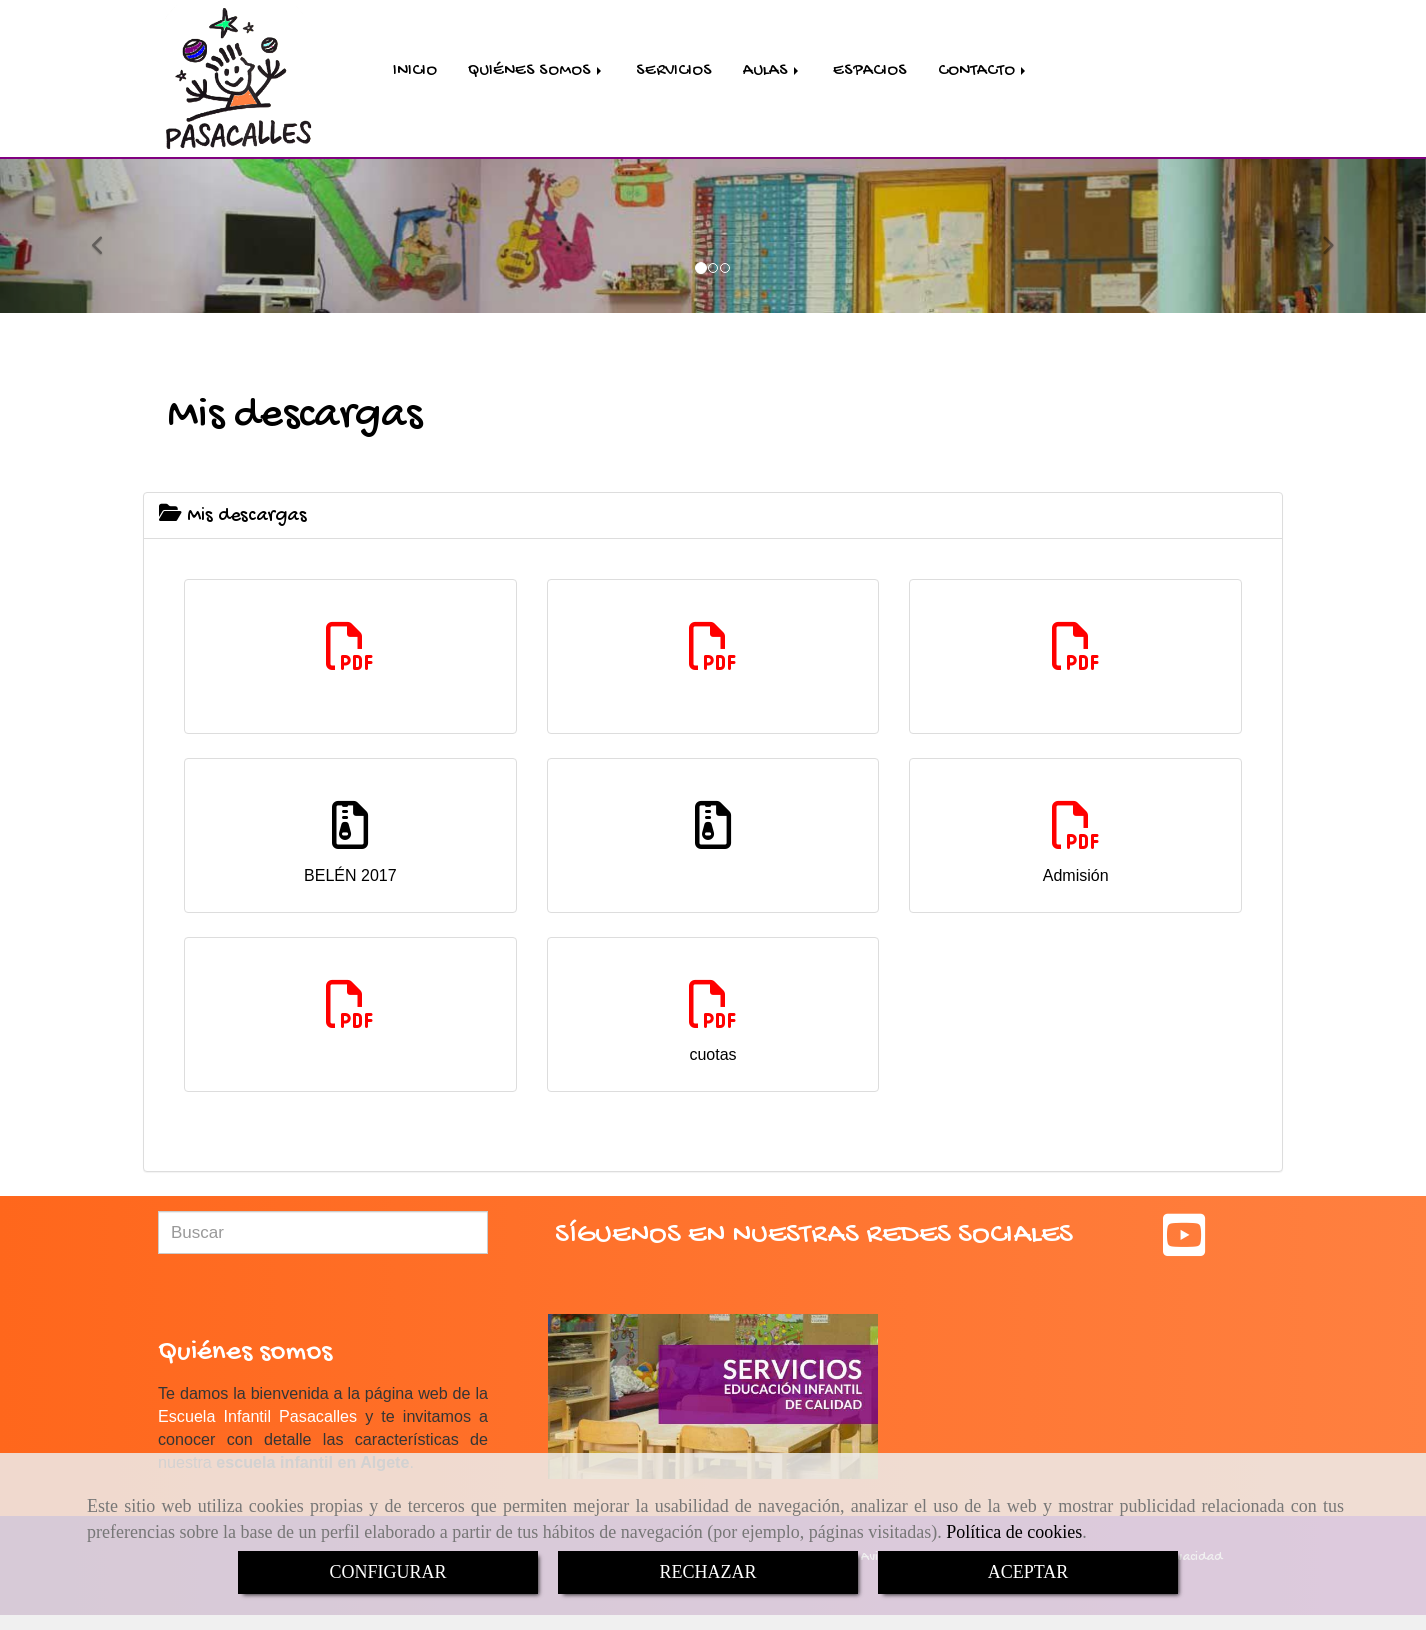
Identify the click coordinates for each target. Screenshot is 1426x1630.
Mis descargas (233, 520)
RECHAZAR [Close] (707, 1572)
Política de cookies (1014, 1532)
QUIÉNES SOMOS (536, 73)
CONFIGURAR (387, 1572)
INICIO (415, 73)
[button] (107, 239)
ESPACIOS (870, 73)
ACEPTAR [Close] (1028, 1572)
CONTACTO (983, 73)
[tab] (713, 519)
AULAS (772, 73)
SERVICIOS (674, 73)
